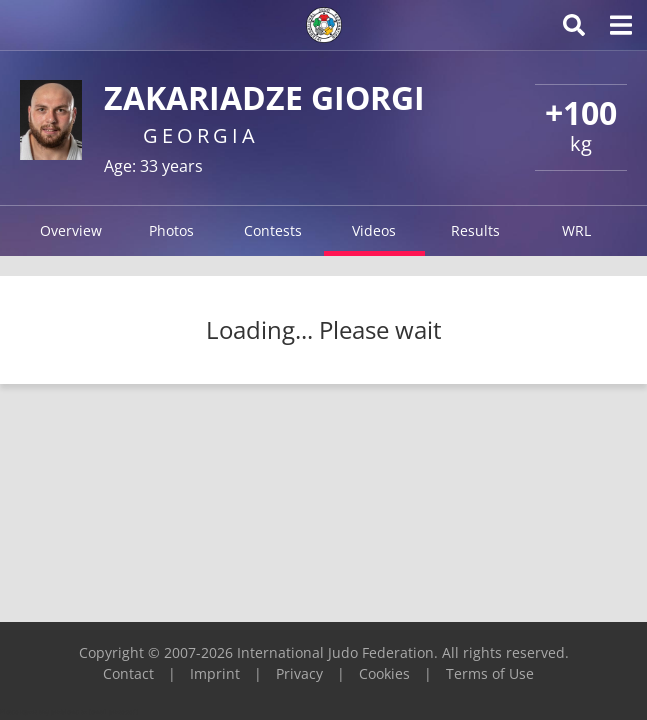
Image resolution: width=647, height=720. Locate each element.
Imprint (215, 673)
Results (475, 230)
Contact (128, 673)
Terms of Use (490, 673)
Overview (71, 230)
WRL (576, 230)
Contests (273, 230)
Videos (374, 230)
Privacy (299, 673)
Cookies (384, 673)
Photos (171, 230)
